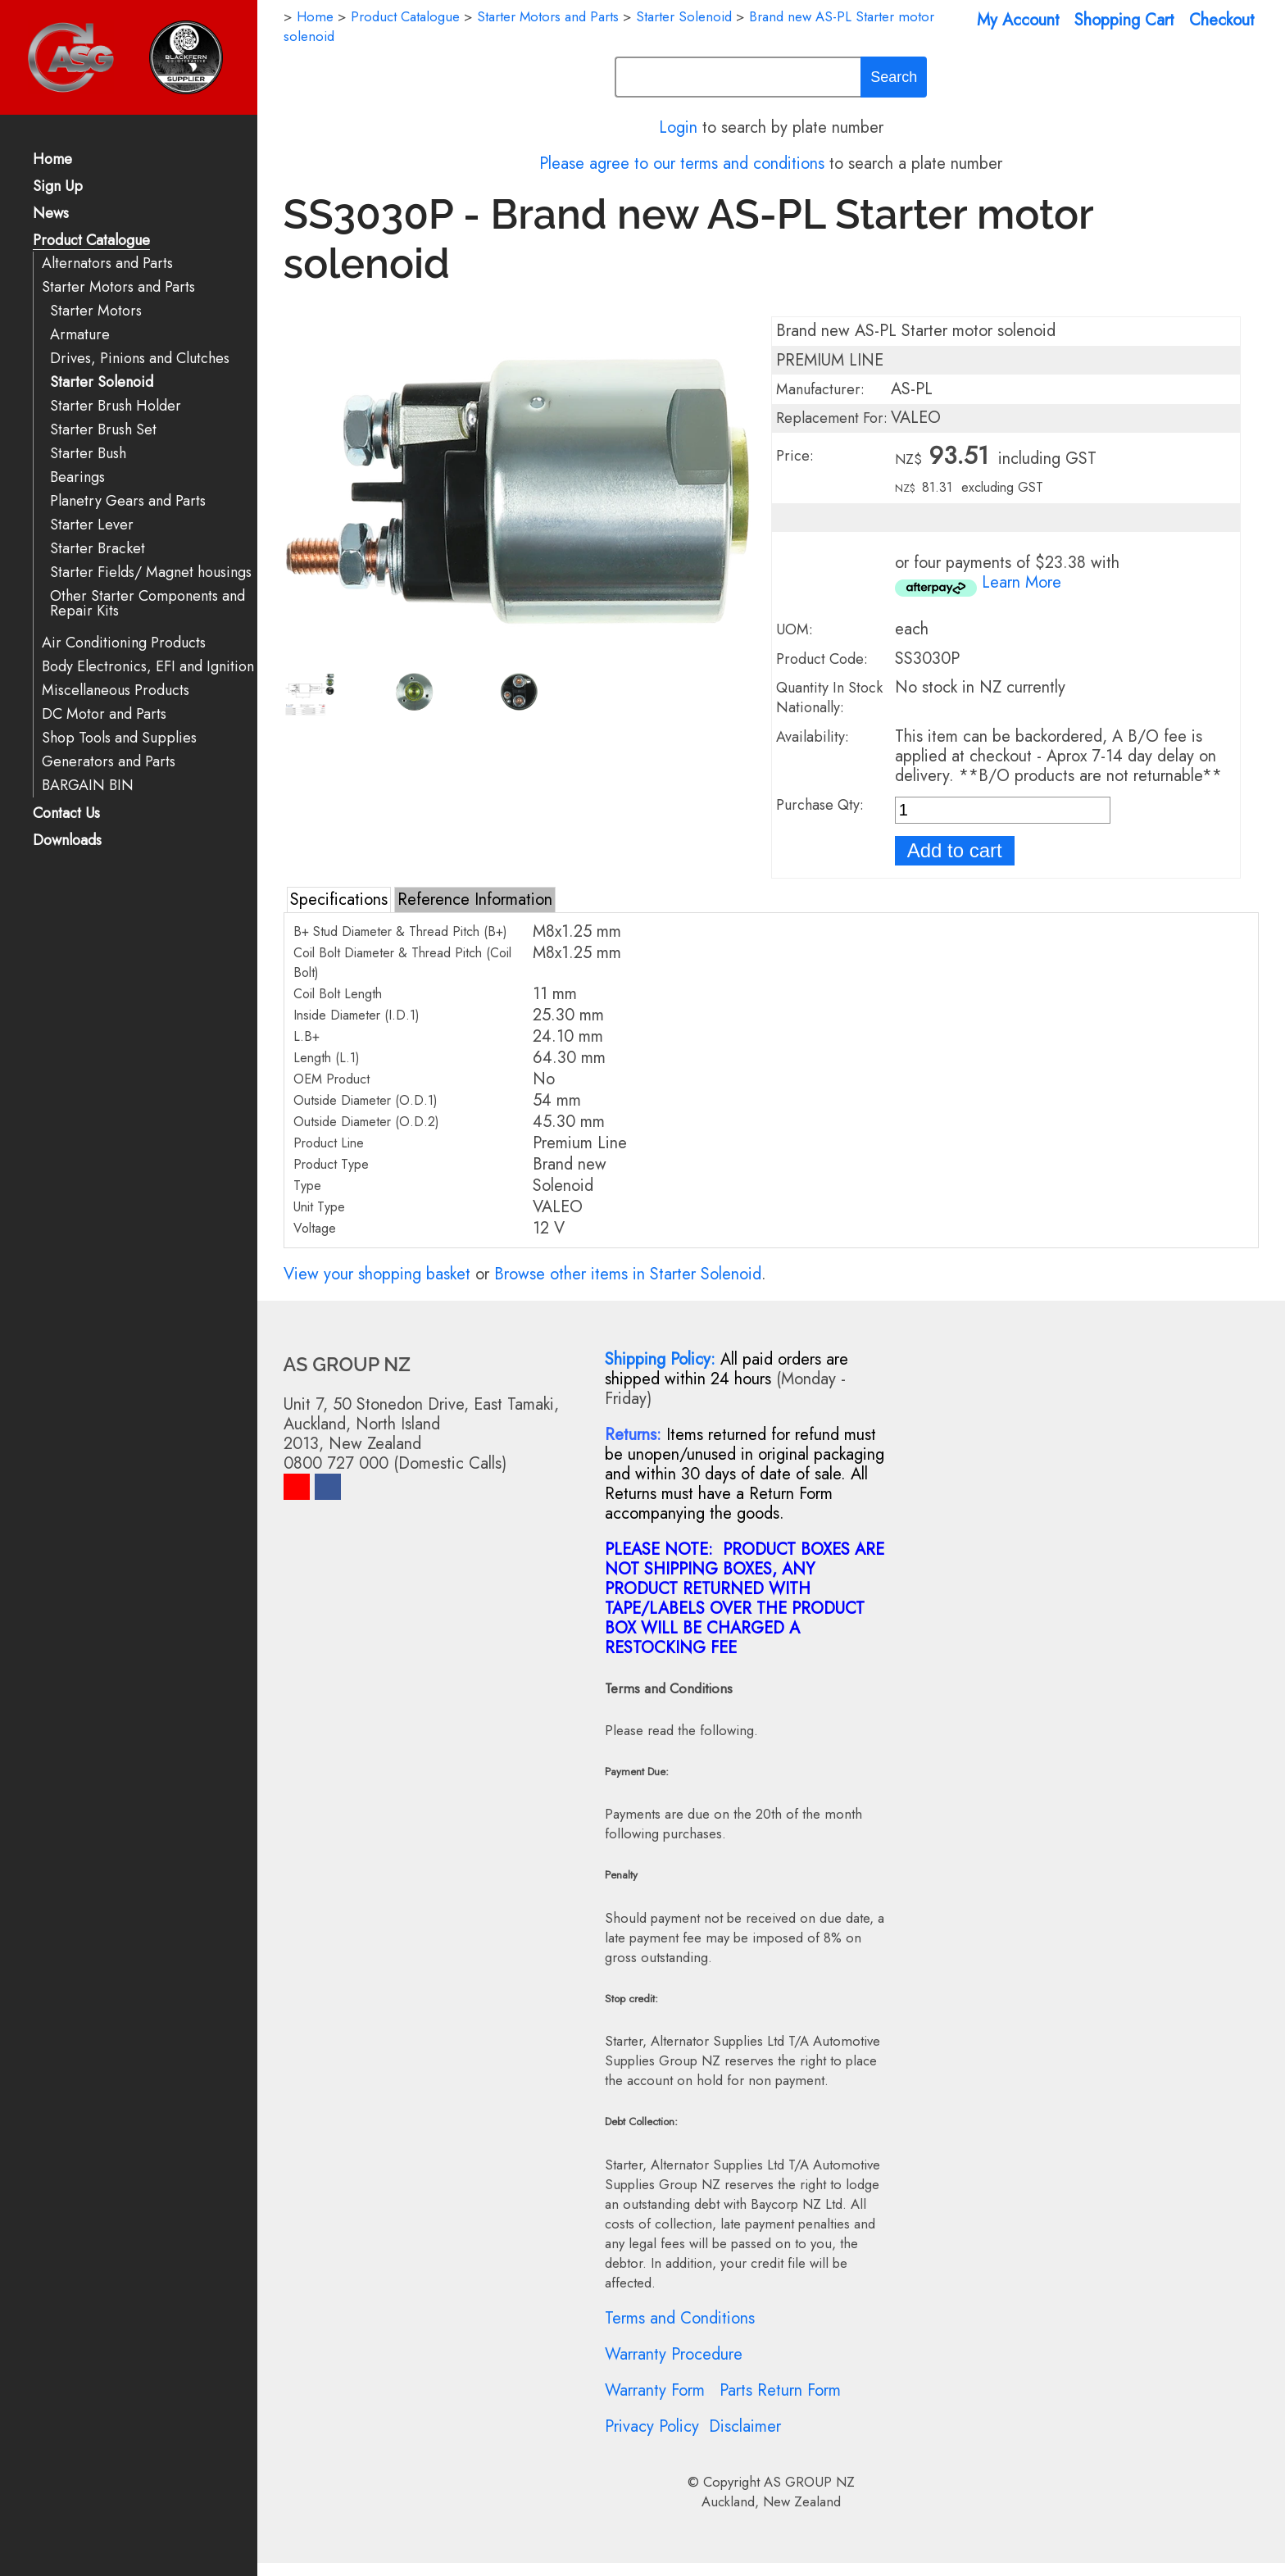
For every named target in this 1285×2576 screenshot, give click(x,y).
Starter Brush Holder (115, 406)
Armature (80, 335)
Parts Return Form (780, 2390)
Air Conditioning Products (124, 643)
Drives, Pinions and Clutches (139, 358)
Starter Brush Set (103, 430)
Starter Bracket (97, 549)
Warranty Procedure (673, 2354)
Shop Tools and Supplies (119, 738)
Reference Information (474, 899)
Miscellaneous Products (115, 690)
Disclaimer (745, 2426)
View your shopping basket (377, 1274)
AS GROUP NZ (809, 2482)
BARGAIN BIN (88, 785)
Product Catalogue (91, 241)
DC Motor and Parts (104, 714)
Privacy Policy (652, 2426)
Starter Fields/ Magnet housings (151, 572)
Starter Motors (96, 311)
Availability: (812, 736)
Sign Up (58, 187)
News (51, 214)
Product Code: (822, 659)
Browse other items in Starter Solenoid (627, 1274)
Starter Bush (88, 453)
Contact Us (66, 814)
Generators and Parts (108, 762)
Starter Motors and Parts (118, 287)
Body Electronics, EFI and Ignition (148, 667)
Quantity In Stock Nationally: (829, 697)
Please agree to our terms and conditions (681, 163)
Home (52, 160)
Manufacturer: (820, 389)
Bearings (77, 477)
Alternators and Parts (107, 263)
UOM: (794, 629)
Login (678, 127)
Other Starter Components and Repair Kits (147, 603)
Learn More (1021, 582)
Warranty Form (655, 2390)
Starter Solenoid (101, 382)
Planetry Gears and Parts (128, 501)
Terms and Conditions (680, 2318)
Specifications (339, 899)
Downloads (67, 841)
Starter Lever (92, 525)
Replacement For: (832, 418)
